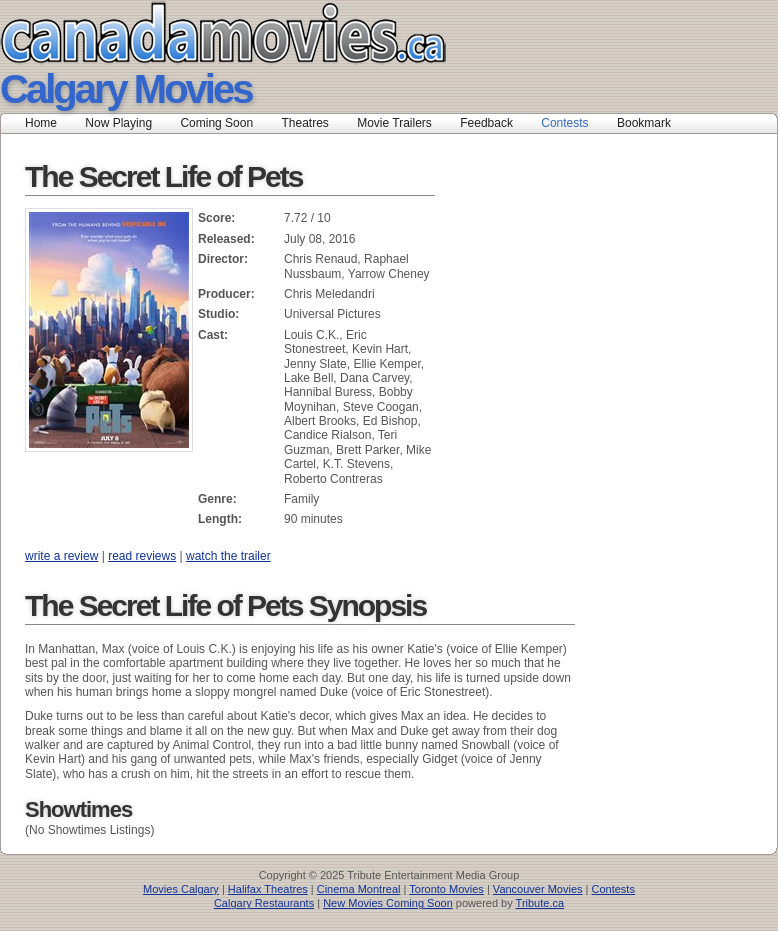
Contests (564, 123)
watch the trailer (228, 556)
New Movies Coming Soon (388, 903)
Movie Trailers (394, 123)
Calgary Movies (125, 89)
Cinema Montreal (359, 889)
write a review (61, 556)
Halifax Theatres (268, 889)
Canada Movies (194, 32)
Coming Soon (216, 123)
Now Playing (118, 123)
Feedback (486, 123)
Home (41, 123)
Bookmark (650, 123)
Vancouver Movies (538, 889)
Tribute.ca (540, 903)
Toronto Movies (446, 889)
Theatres (304, 123)
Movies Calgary (181, 889)
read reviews (142, 556)
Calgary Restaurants (264, 903)
